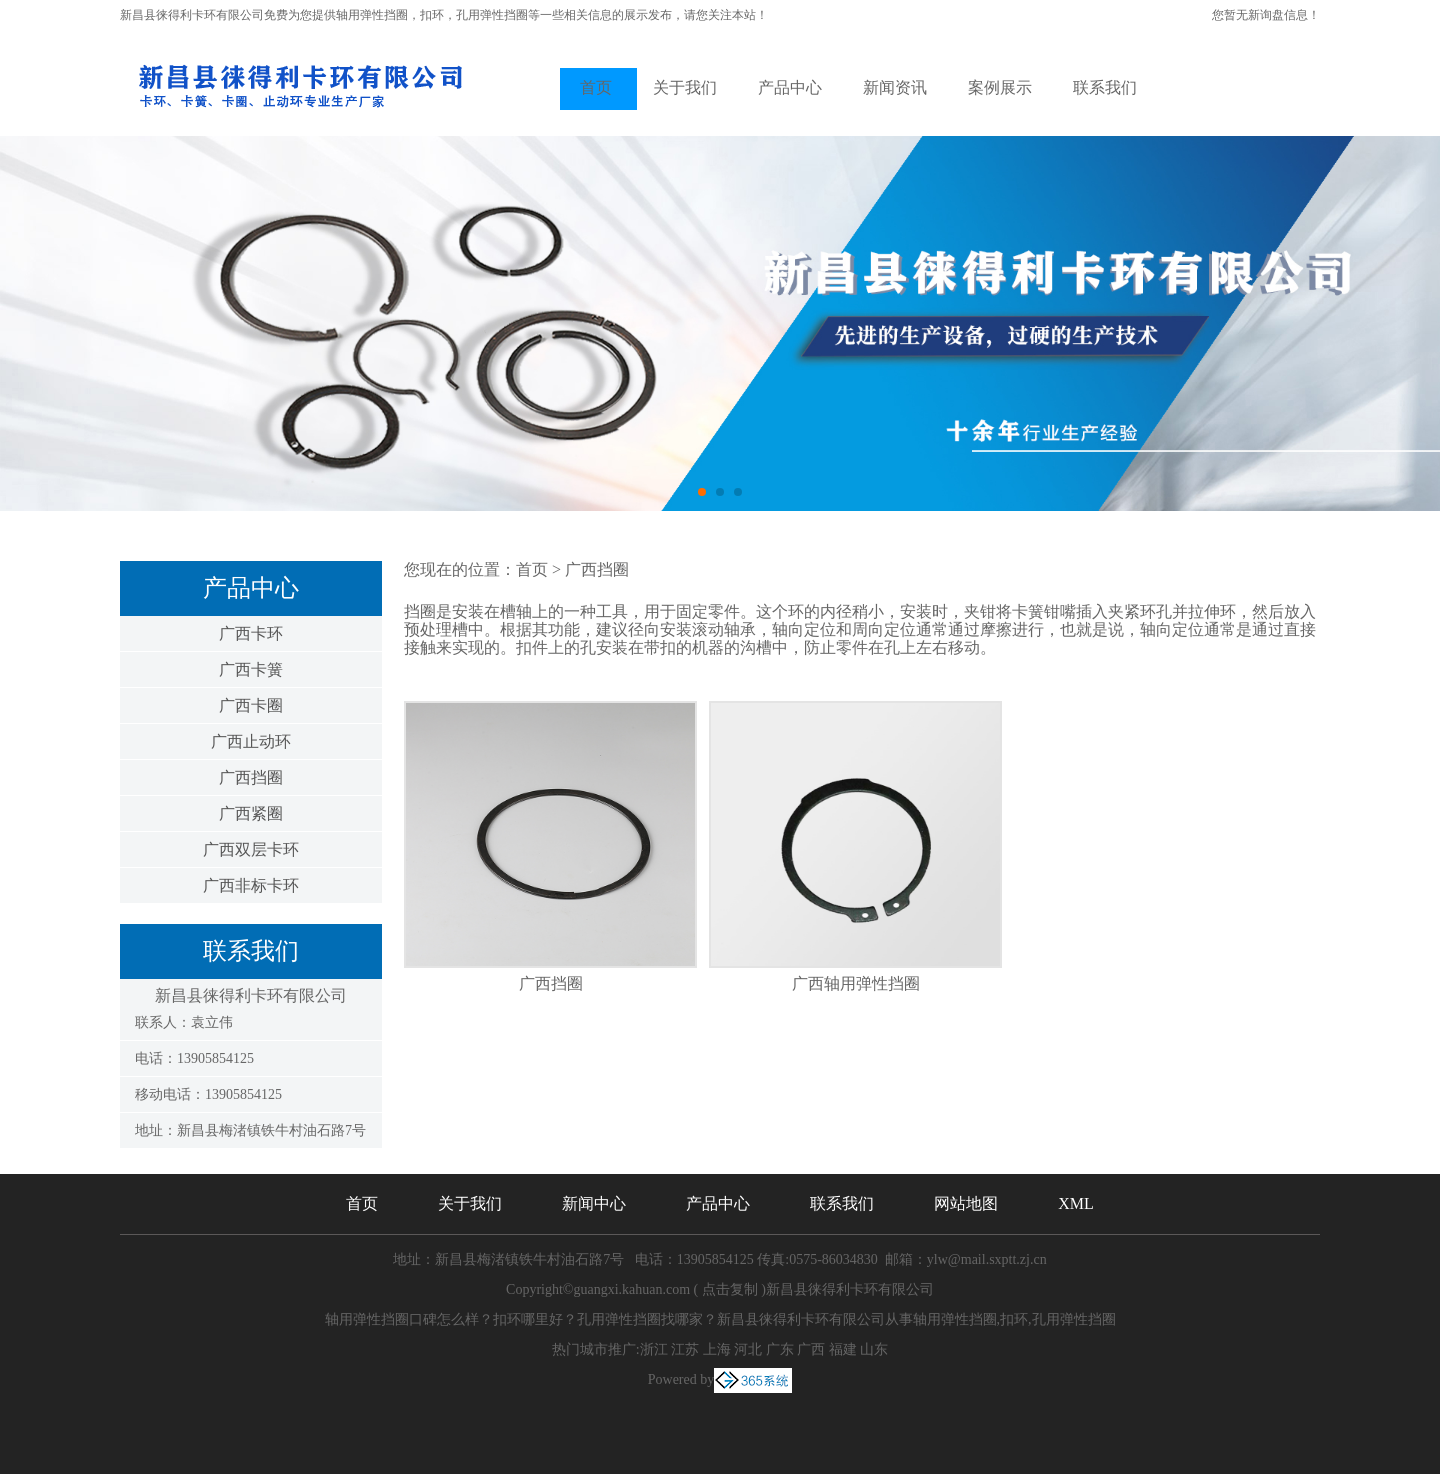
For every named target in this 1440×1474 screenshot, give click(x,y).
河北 (748, 1349)
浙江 (654, 1349)
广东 (780, 1349)
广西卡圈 (251, 705)
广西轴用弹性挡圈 (856, 983)
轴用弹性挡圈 (372, 15)
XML (1076, 1203)
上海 (717, 1349)
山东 (874, 1349)
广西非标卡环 (251, 885)
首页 (596, 87)
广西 (811, 1349)
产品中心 (790, 87)
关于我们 (685, 87)
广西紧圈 (251, 813)
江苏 (685, 1349)
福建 (843, 1349)
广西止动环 (251, 741)
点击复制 (730, 1289)
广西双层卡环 (251, 849)
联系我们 (1105, 87)
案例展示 (1000, 87)
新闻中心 (594, 1203)
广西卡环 (251, 633)
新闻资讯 (895, 87)
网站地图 (966, 1203)
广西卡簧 (251, 669)
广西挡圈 (251, 777)
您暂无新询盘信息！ (1266, 15)
